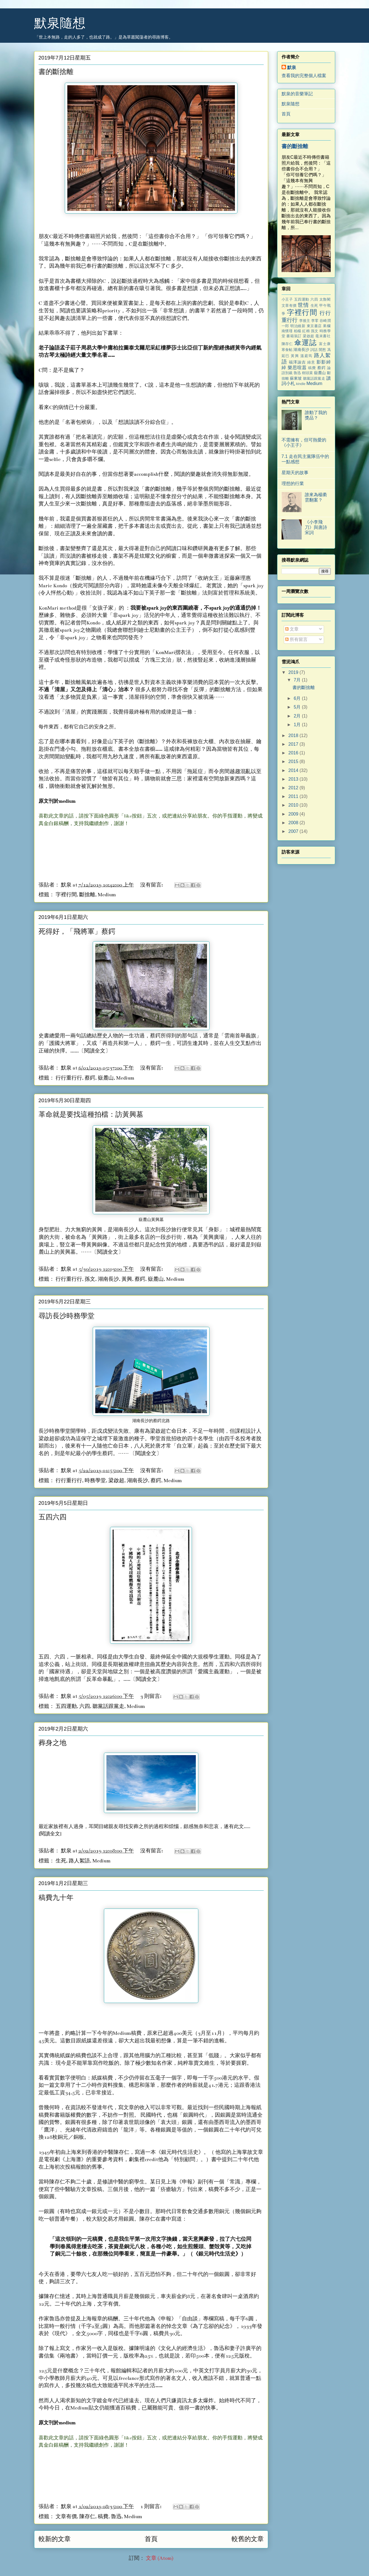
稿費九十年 (56, 1898)
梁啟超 (116, 1481)
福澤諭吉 (297, 362)
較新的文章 (55, 2539)
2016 (293, 752)
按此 (77, 586)
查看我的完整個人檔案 (304, 75)
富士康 (325, 344)
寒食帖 (287, 350)
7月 (298, 680)
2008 (293, 822)
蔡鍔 (90, 1078)
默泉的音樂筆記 (297, 93)
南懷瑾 (287, 331)
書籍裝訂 (293, 336)
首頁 (151, 2539)
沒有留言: (152, 885)
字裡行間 (66, 895)
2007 (293, 831)
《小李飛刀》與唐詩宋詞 (316, 527)
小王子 (287, 299)
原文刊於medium (57, 801)
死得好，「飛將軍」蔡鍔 (77, 932)
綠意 (311, 362)
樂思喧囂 (297, 367)
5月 (298, 707)
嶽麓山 (106, 1078)
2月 (298, 716)
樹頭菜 (307, 373)
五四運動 (66, 1706)
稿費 (103, 2517)
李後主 (304, 321)
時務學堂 (95, 1481)
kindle (300, 384)
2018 (293, 735)
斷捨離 (87, 895)
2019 (293, 672)
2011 (293, 796)
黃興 (127, 1279)
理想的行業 (293, 483)
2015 (293, 761)
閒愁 (322, 350)
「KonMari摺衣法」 (173, 652)
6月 (298, 698)
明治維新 (297, 326)
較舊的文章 (248, 2539)
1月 (298, 724)
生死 (61, 1861)
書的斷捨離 (56, 72)
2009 (293, 814)
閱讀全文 (94, 1051)
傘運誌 (305, 342)
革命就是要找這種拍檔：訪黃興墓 (91, 1115)
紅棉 (306, 331)
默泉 (291, 67)
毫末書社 (322, 336)
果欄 (326, 326)
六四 (84, 1706)
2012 (293, 787)
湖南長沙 (108, 1279)
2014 (293, 770)
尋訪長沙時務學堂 (66, 1316)
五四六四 (52, 1517)
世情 (303, 305)
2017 (293, 744)
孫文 (90, 1279)
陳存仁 (87, 2517)
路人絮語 (79, 1861)
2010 (293, 805)
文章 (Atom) (159, 2558)
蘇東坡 (296, 378)
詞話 (314, 350)
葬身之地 (52, 1743)
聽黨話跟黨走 (108, 1706)
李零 (314, 321)
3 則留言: (151, 1696)
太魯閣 (325, 299)
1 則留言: (151, 2507)
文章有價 (66, 2517)
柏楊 (297, 331)
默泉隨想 (59, 23)
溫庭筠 (306, 356)
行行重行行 (69, 1078)
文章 (292, 629)
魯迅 (116, 2517)
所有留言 (296, 639)
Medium (107, 895)
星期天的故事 (295, 472)
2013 (293, 779)
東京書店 (314, 326)
